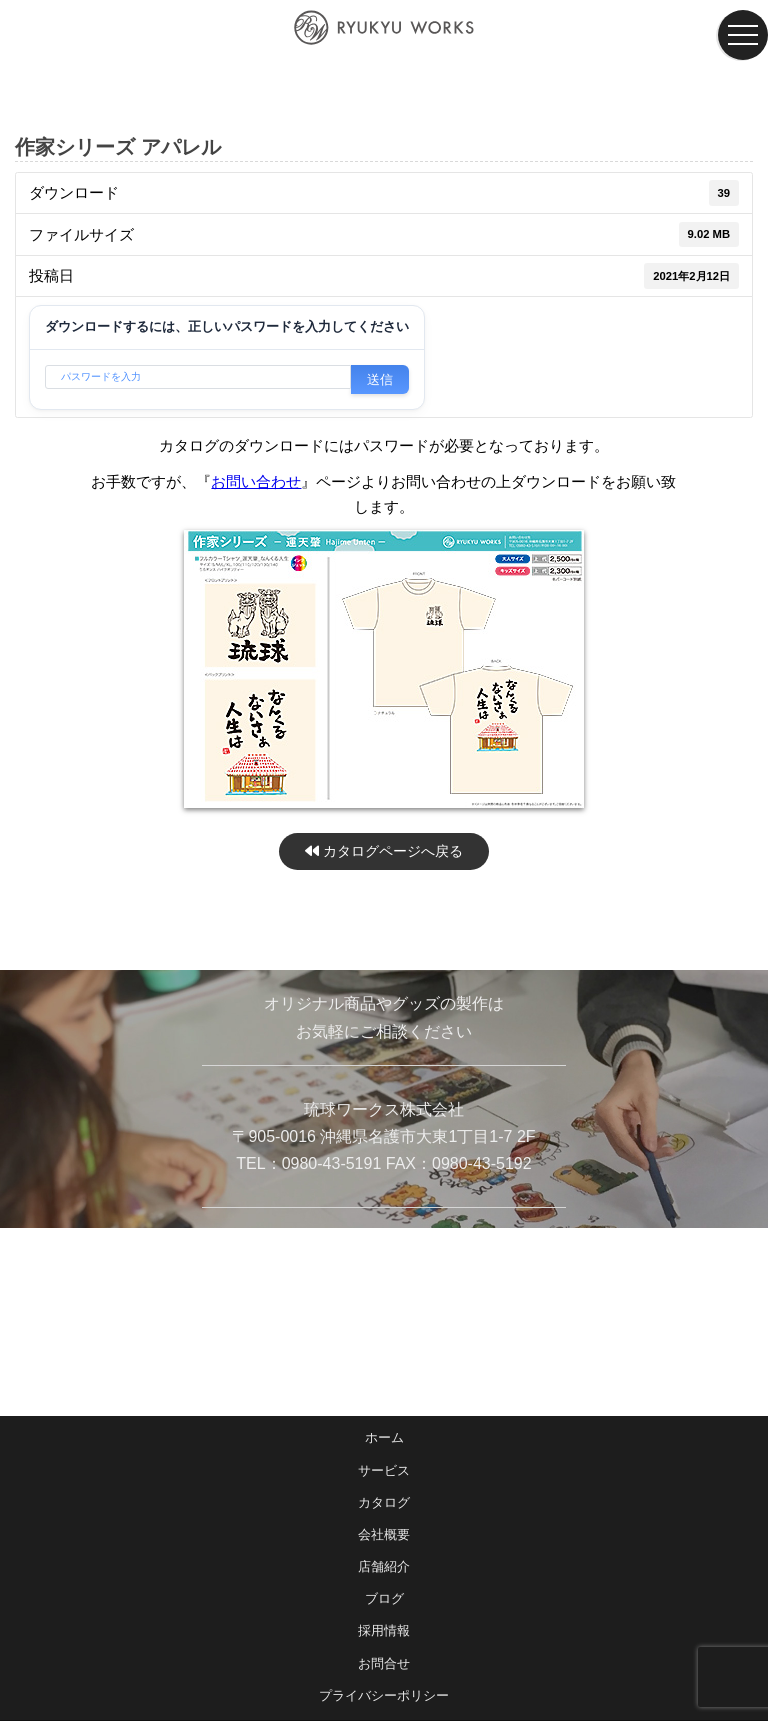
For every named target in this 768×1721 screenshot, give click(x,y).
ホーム (384, 1437)
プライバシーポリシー (384, 1695)
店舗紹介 (384, 1566)
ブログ (384, 1598)
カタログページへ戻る (384, 851)
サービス (384, 1470)
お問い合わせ (256, 481)
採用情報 (384, 1630)
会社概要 (384, 1534)
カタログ (384, 1502)
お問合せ (384, 1663)
